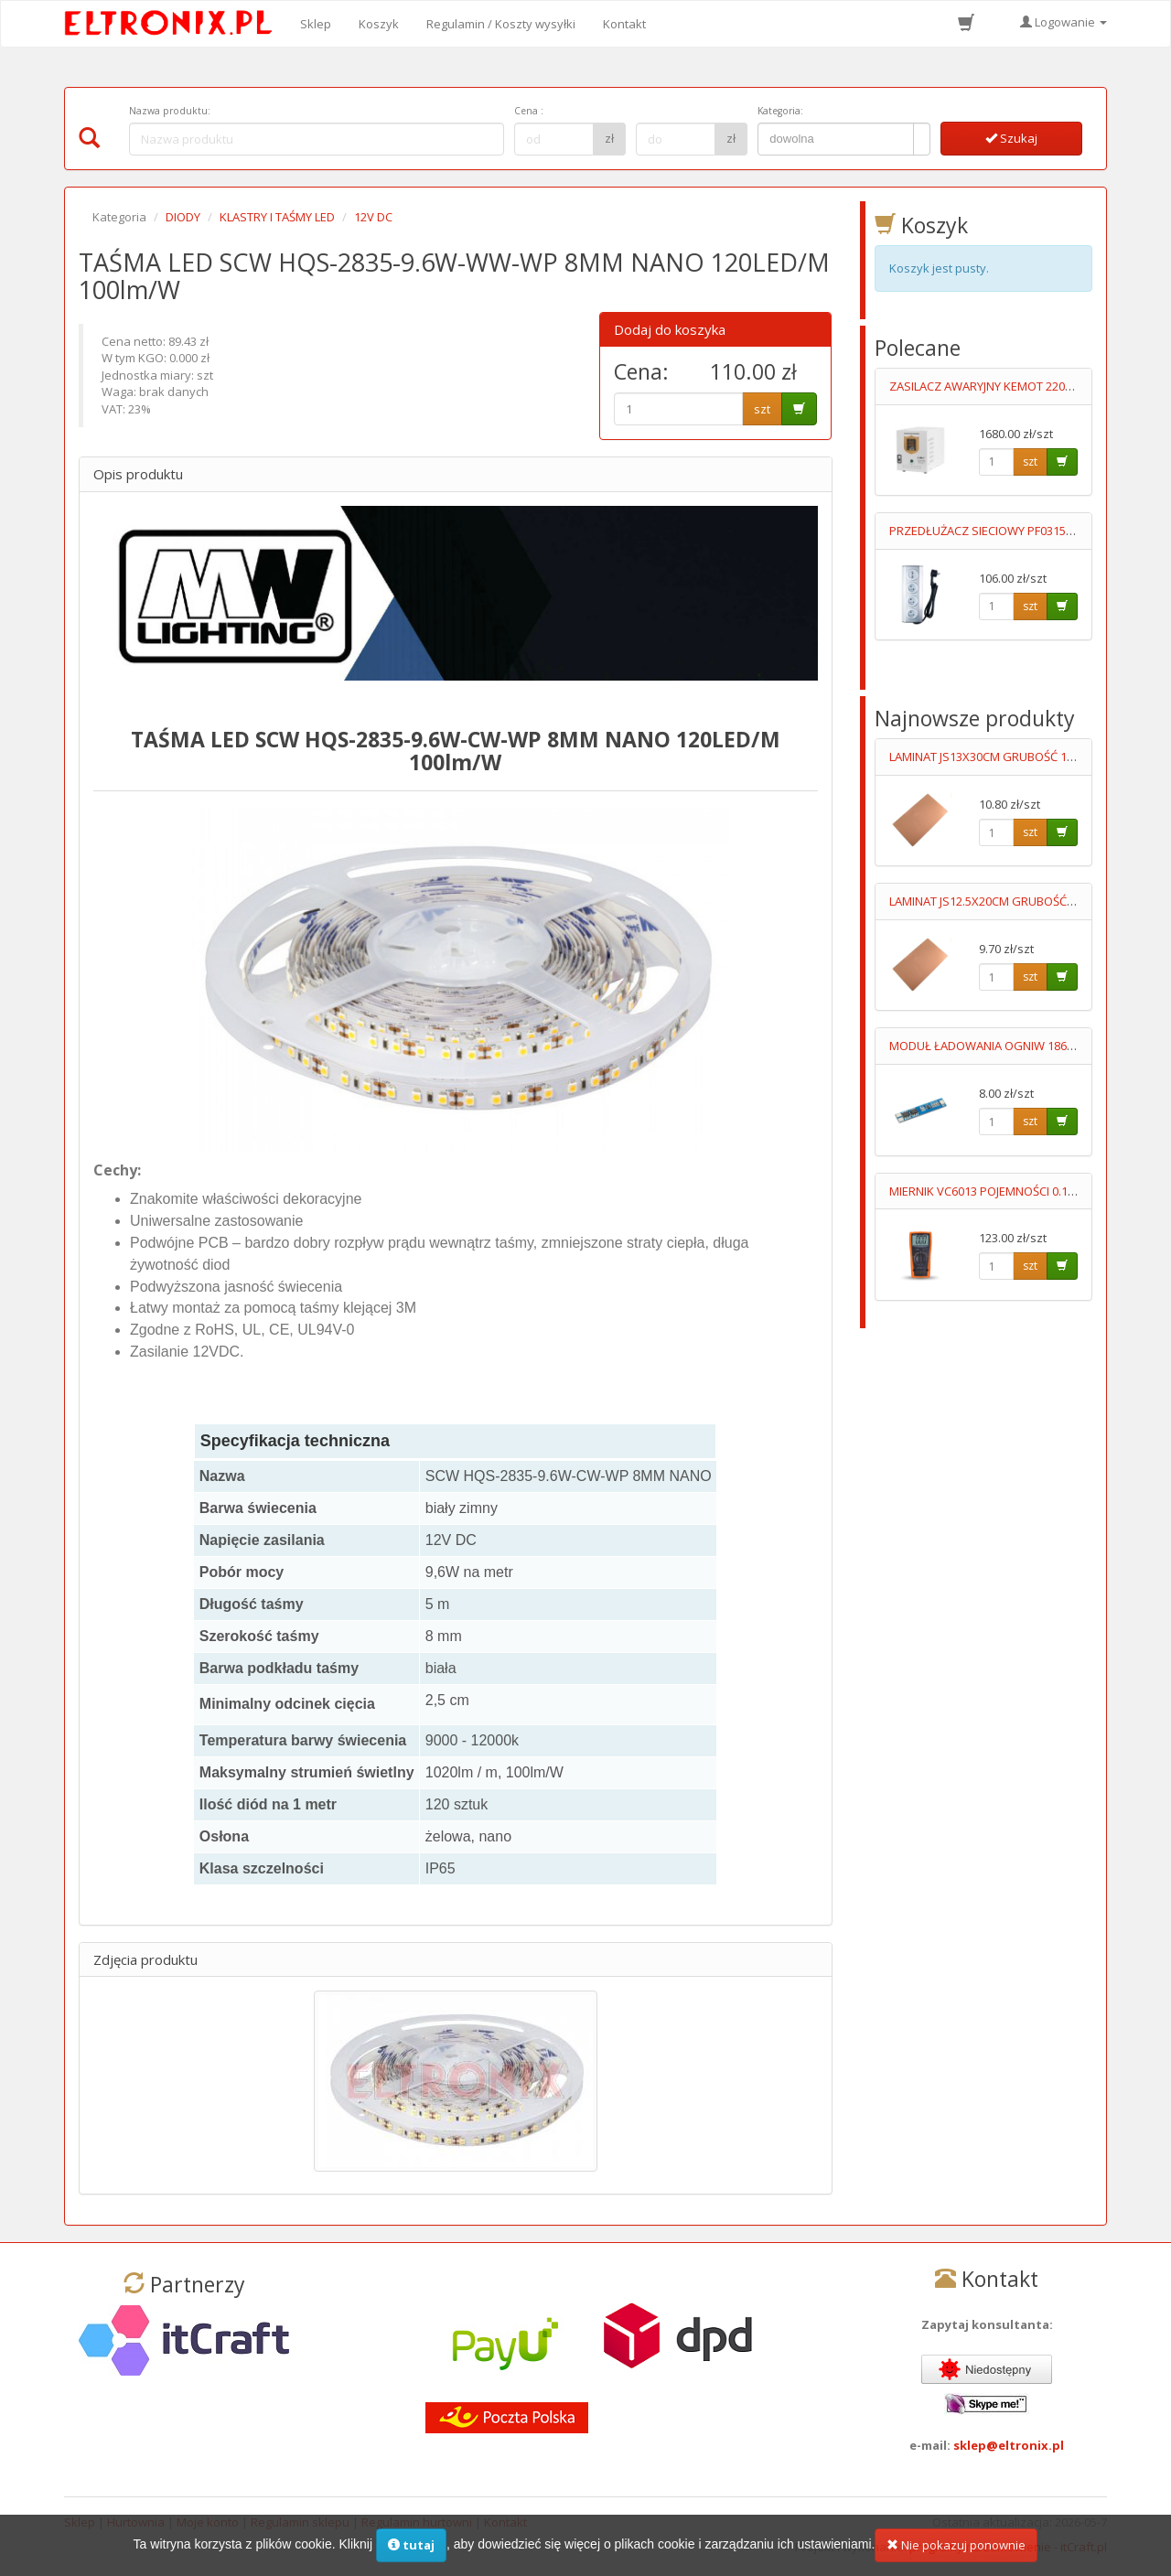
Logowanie (1063, 22)
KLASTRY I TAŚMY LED (277, 217)
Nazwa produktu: (169, 110)
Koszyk (379, 24)
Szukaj (1011, 138)
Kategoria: (780, 110)
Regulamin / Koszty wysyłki (500, 24)
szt (762, 409)
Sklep (315, 24)
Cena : (528, 110)
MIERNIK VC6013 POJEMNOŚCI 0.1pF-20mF (1000, 1191)
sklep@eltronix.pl (1008, 2445)
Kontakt (624, 24)
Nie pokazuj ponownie (956, 2547)
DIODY (183, 217)
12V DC (373, 217)
